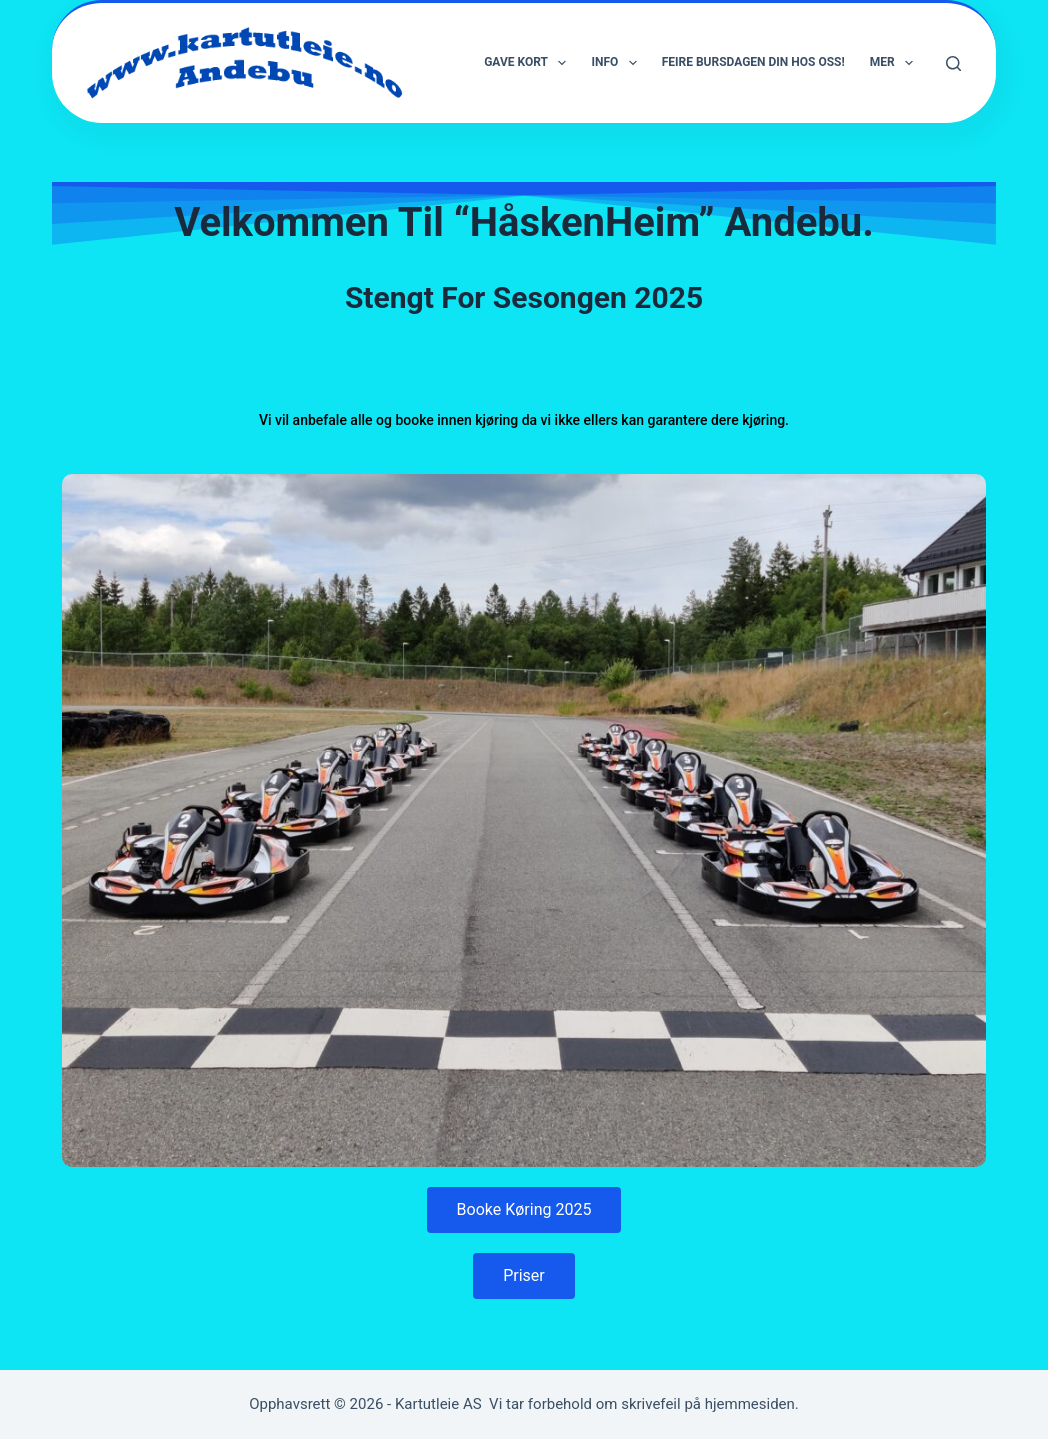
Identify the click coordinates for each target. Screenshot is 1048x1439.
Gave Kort (529, 63)
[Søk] (953, 63)
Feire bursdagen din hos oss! (753, 62)
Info (617, 63)
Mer (895, 63)
